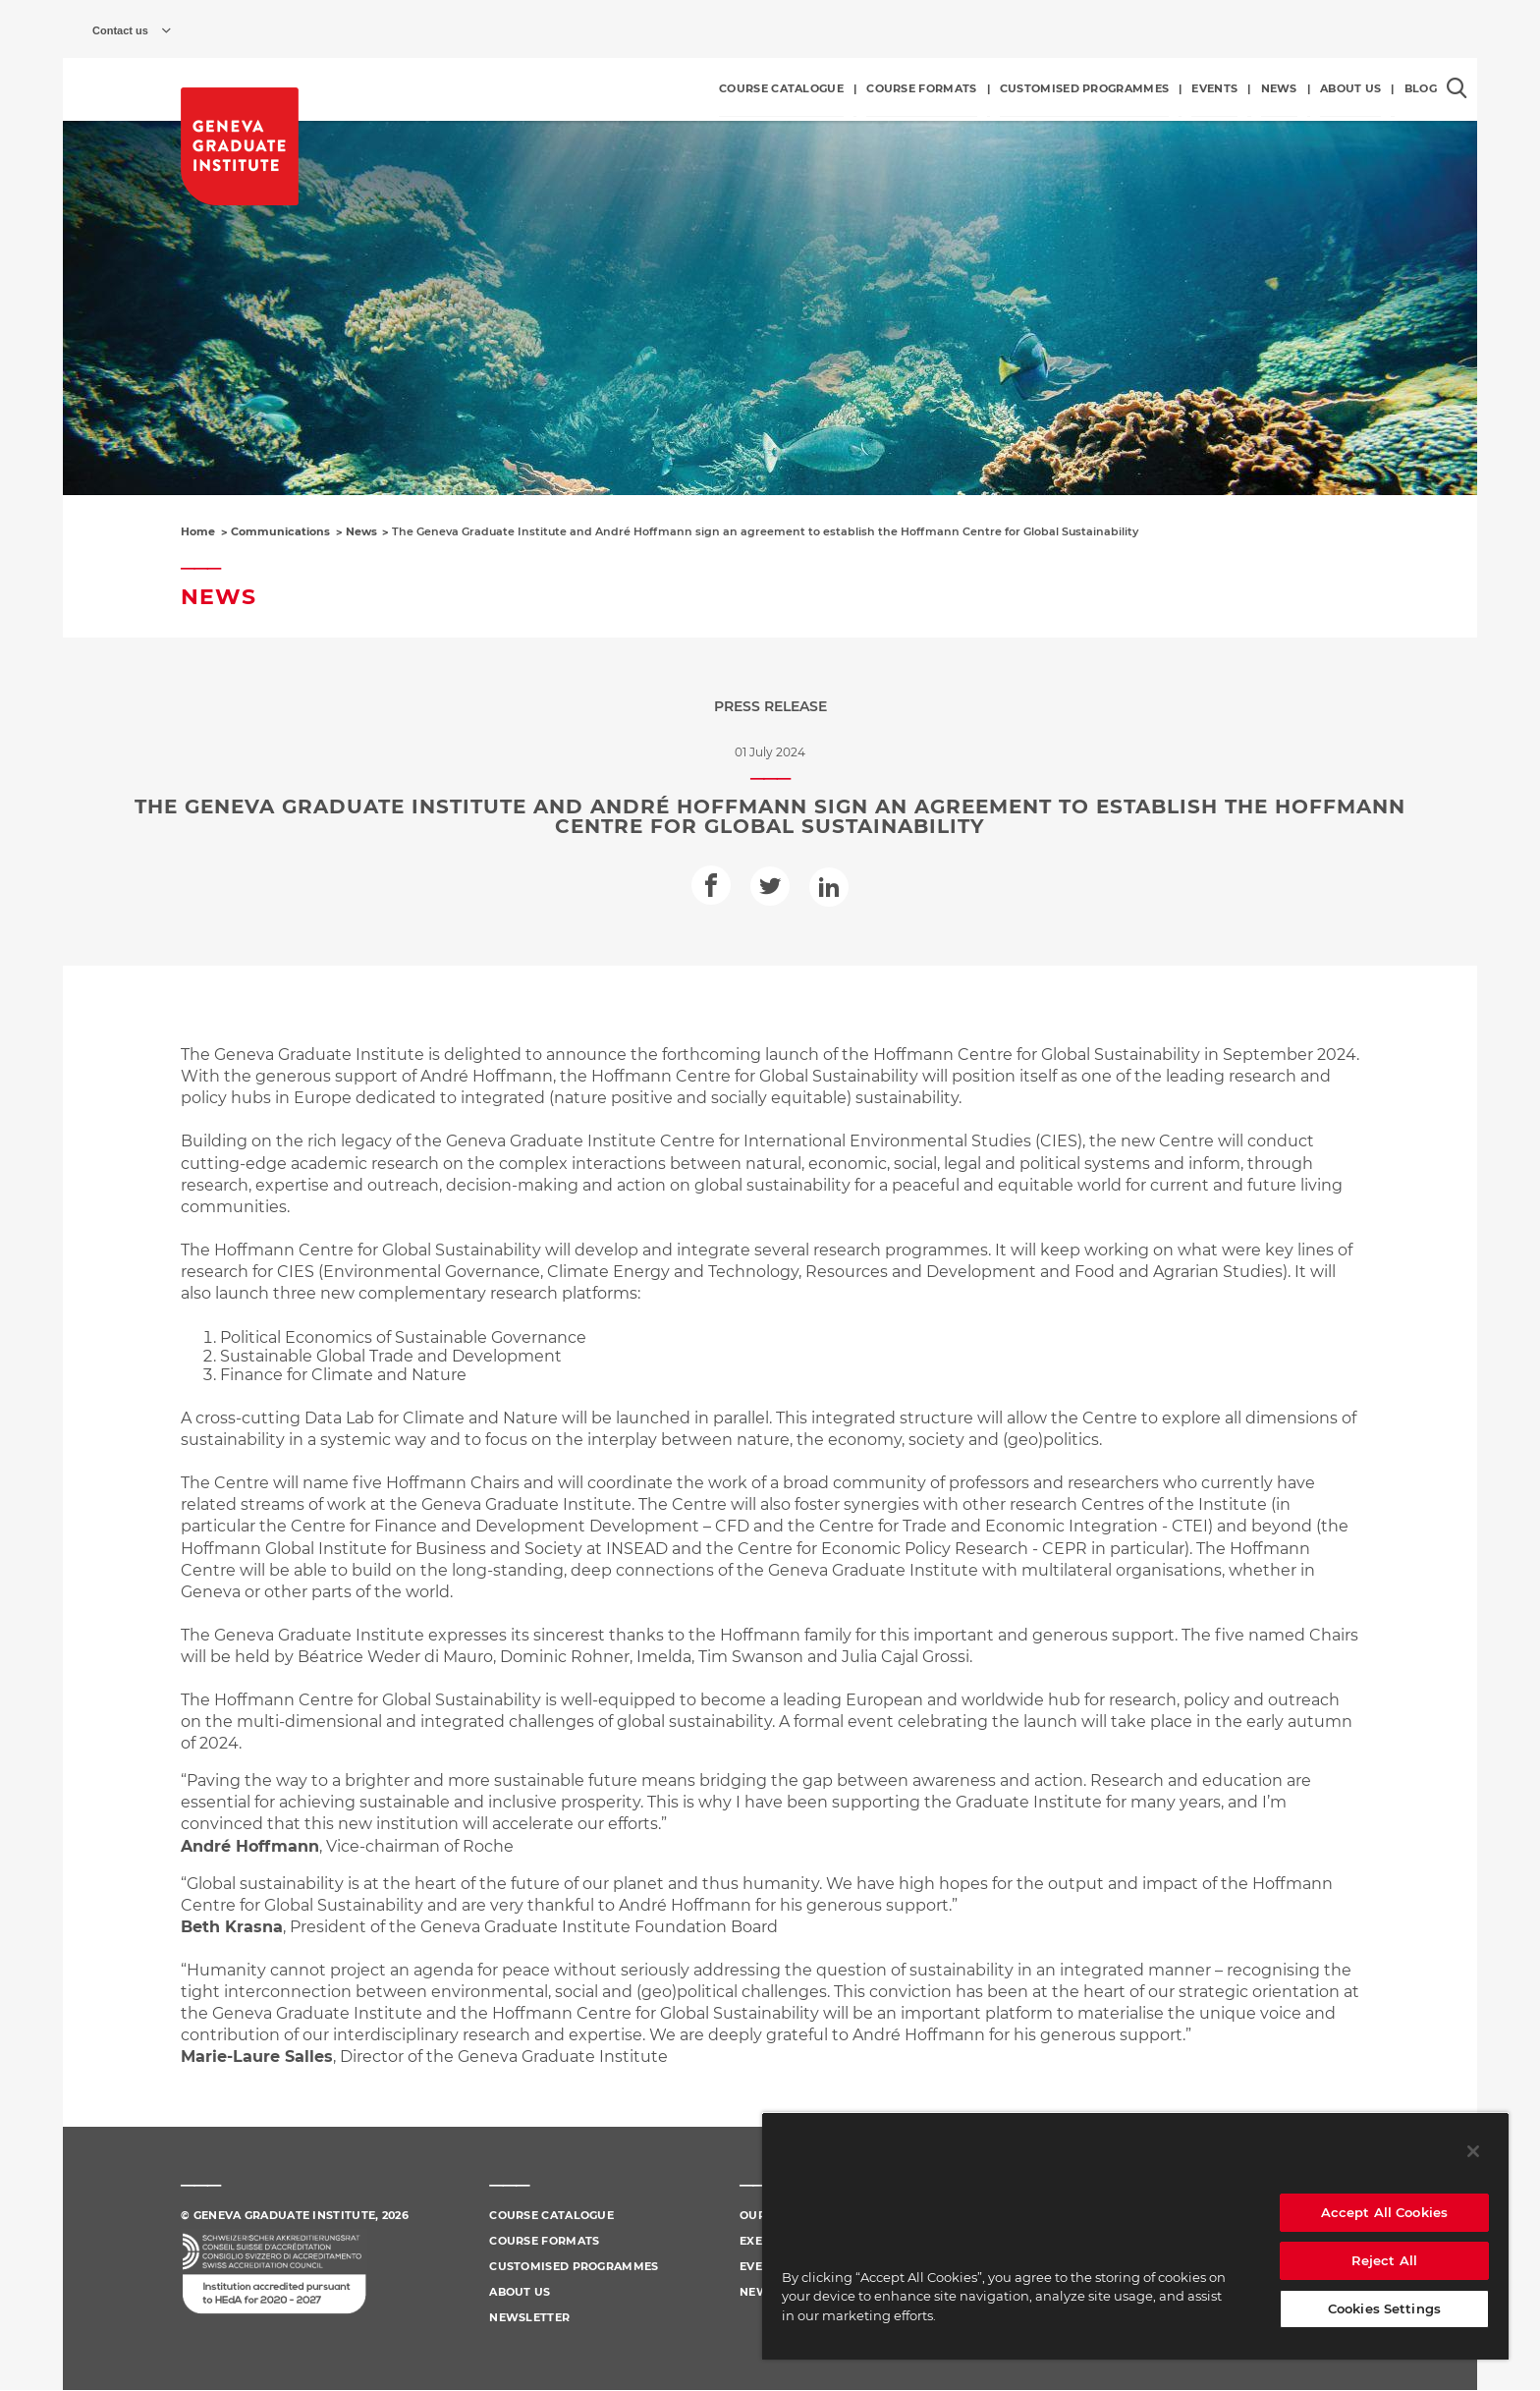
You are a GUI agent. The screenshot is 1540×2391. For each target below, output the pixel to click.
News (361, 531)
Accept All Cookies (1384, 2212)
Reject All (1384, 2260)
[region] (1135, 2236)
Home (198, 531)
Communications (280, 531)
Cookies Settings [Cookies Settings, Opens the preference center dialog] (1384, 2308)
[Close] (1473, 2151)
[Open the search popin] (1457, 88)
